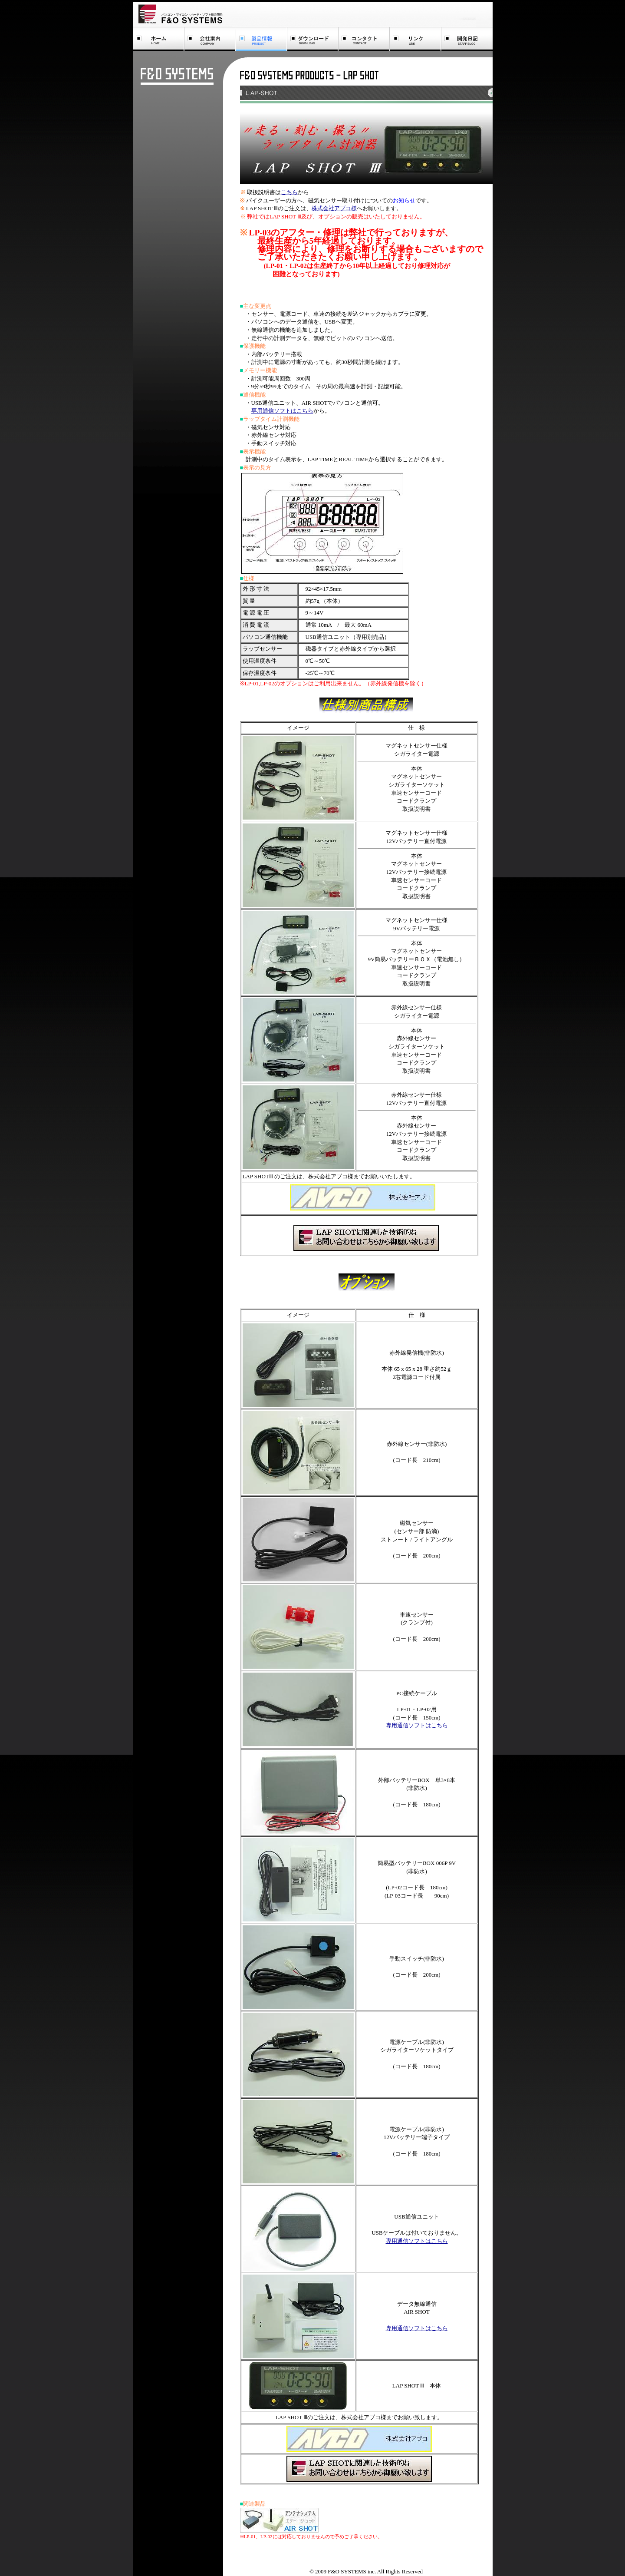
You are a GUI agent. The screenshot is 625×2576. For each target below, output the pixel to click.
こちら (289, 192)
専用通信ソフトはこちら (282, 410)
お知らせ (404, 200)
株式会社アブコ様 (334, 208)
